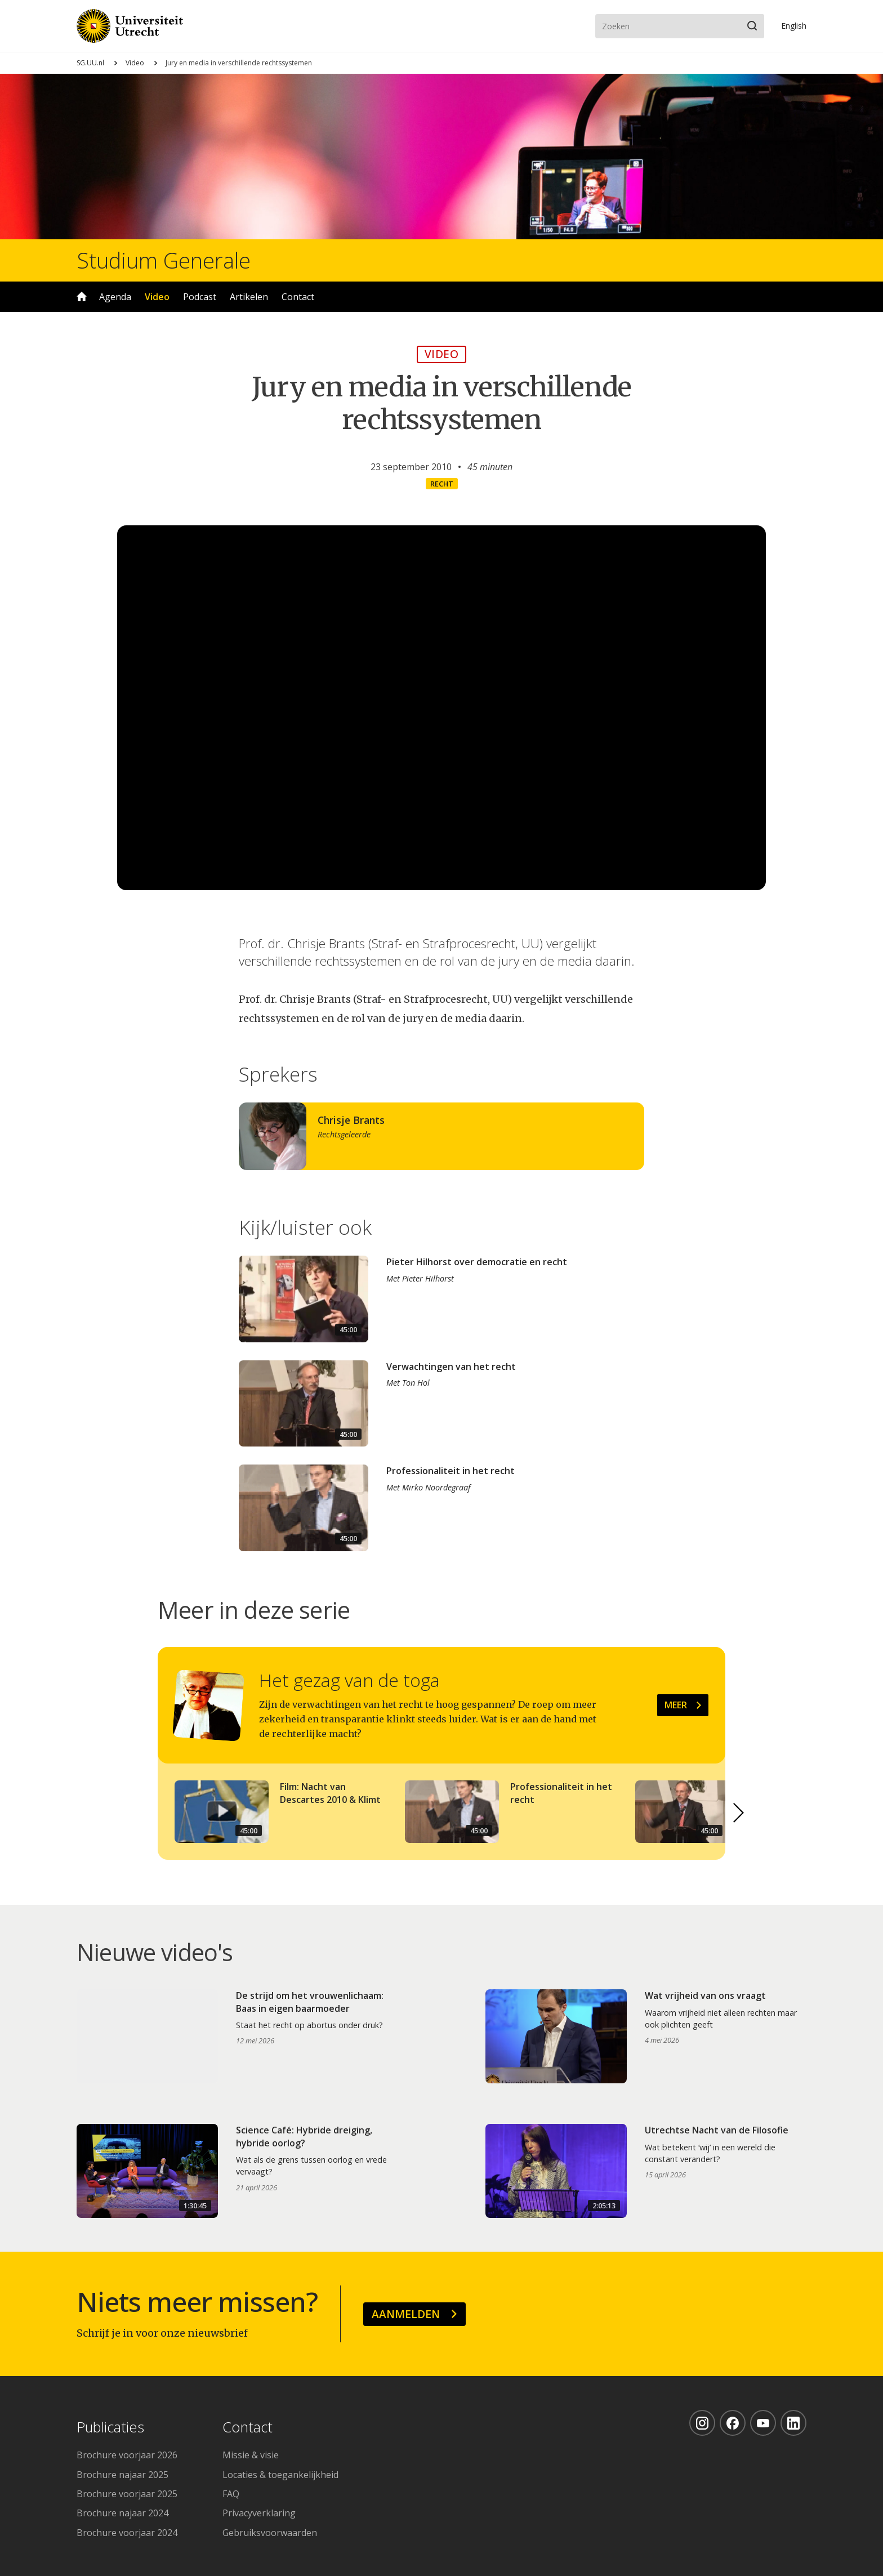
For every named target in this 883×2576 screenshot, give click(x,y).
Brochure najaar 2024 (122, 2513)
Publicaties (110, 2427)
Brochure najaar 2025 (122, 2474)
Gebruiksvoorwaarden (269, 2532)
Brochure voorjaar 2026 (127, 2455)
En (793, 25)
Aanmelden (406, 2313)
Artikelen (249, 297)
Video (135, 63)
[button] (738, 1813)
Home (81, 297)
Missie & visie (250, 2455)
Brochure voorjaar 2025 (127, 2494)
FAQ (230, 2494)
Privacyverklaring (259, 2513)
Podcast (199, 297)
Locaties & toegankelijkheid (280, 2474)
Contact (298, 297)
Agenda (115, 297)
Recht (441, 484)
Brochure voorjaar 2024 (127, 2532)
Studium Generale (164, 260)
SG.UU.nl (90, 63)
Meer (676, 1705)
